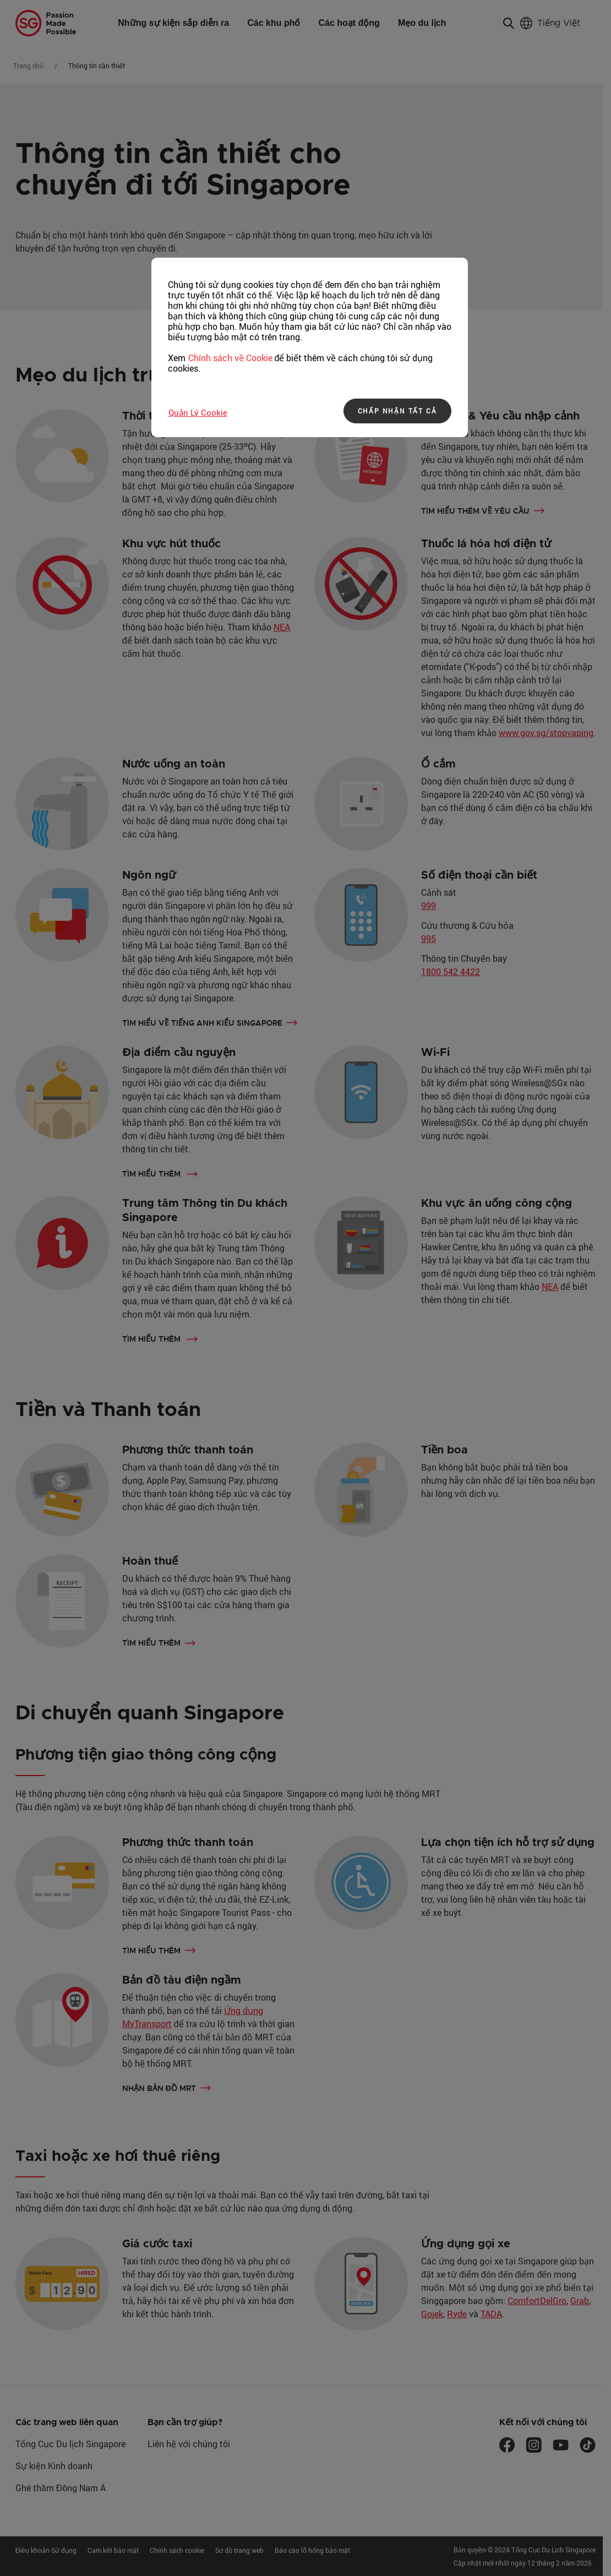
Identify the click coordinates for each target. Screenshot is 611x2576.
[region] (309, 347)
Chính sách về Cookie (230, 358)
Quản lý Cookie (197, 412)
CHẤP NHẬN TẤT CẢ (397, 410)
